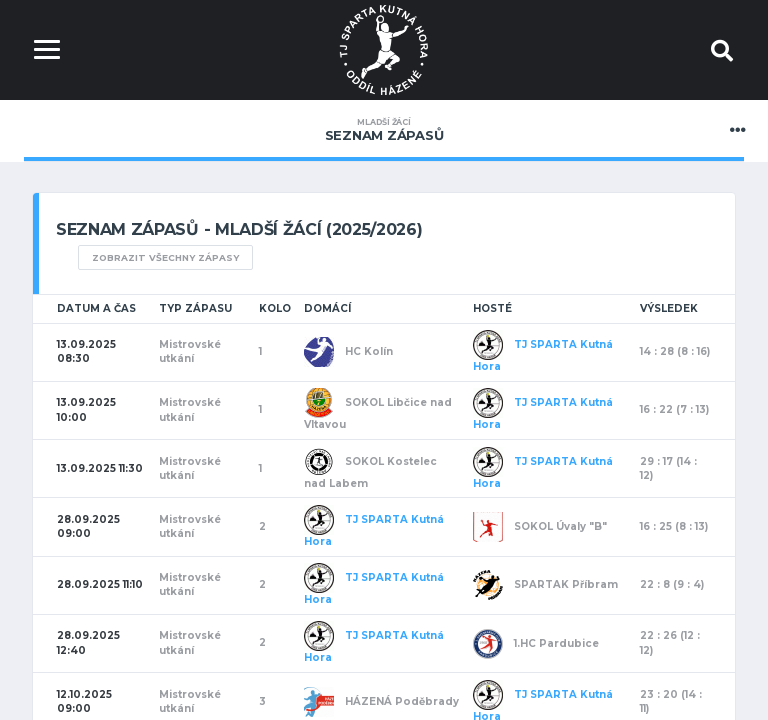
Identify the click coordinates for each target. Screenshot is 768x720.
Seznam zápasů (384, 130)
